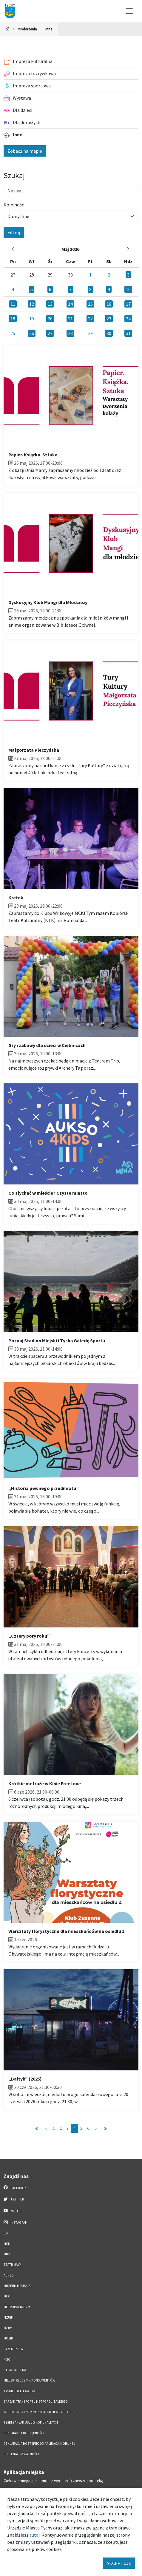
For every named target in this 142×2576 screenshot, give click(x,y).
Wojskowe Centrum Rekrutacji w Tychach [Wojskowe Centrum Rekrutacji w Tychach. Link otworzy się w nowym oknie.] (38, 2412)
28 (70, 333)
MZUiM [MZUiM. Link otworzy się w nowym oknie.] (8, 2317)
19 (31, 319)
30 (108, 333)
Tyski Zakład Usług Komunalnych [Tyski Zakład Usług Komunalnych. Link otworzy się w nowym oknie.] (31, 2422)
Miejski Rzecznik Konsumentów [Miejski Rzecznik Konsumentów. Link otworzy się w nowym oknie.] (29, 2380)
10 (128, 289)
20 (50, 319)
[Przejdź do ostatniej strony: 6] (105, 2128)
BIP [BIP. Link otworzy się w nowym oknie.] (6, 2233)
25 (12, 333)
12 (31, 304)
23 (108, 319)
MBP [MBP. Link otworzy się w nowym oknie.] (7, 2254)
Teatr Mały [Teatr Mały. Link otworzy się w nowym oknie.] (12, 2265)
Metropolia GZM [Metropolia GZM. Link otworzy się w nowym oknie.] (17, 2307)
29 (90, 333)
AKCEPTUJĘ (118, 2563)
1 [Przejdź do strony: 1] (54, 2128)
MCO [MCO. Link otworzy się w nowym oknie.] (7, 2296)
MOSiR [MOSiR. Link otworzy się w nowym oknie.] (8, 2338)
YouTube (14, 2210)
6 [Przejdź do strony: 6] (88, 2128)
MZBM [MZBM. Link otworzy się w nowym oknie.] (8, 2328)
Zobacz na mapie (24, 151)
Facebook (15, 2187)
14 (70, 304)
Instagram (15, 2222)
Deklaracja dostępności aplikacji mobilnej (39, 2443)
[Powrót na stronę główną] (8, 29)
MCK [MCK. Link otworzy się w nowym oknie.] (7, 2244)
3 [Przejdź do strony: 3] (68, 2128)
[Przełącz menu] (129, 11)
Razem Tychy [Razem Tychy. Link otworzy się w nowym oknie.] (13, 2349)
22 (90, 319)
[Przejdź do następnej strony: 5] (96, 2128)
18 (12, 319)
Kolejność (14, 205)
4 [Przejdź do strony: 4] (74, 2128)
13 (50, 304)
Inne (48, 29)
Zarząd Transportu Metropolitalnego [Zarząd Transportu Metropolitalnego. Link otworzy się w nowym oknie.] (36, 2401)
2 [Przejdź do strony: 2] (61, 2128)
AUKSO (9, 2275)
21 (70, 319)
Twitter (14, 2199)
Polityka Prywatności (21, 2454)
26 (31, 333)
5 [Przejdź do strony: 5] (81, 2128)
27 (50, 333)
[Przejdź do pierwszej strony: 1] (37, 2128)
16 (108, 304)
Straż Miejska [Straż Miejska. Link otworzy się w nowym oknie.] (15, 2370)
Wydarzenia (27, 29)
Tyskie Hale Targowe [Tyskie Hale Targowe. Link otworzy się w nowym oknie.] (20, 2391)
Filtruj (13, 232)
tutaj (35, 2535)
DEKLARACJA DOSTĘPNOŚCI (24, 2433)
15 (90, 304)
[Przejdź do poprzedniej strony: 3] (45, 2128)
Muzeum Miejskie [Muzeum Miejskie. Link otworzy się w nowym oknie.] (17, 2286)
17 (128, 304)
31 (128, 333)
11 (12, 304)
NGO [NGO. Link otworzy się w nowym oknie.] (7, 2359)
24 (128, 319)
